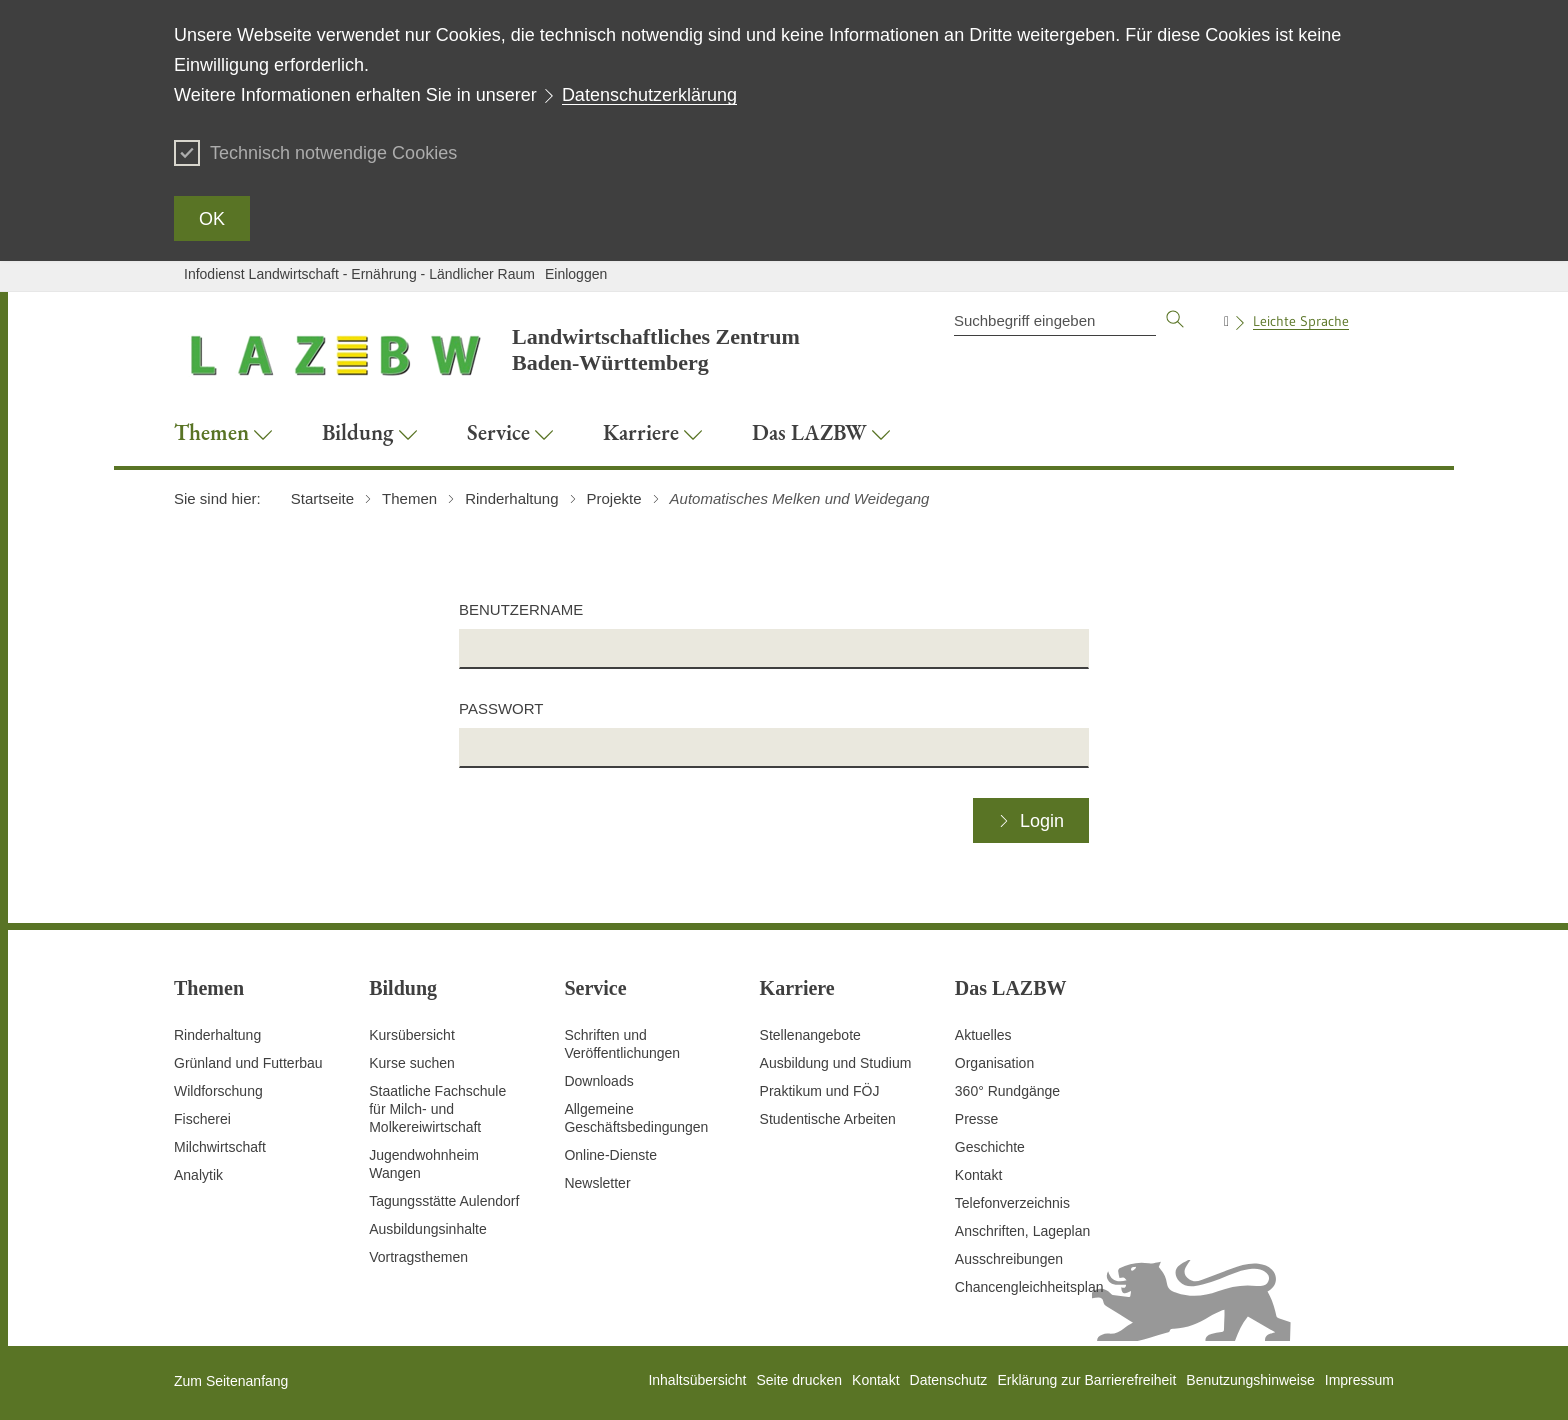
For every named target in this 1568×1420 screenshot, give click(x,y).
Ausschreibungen (1009, 1259)
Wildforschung (218, 1091)
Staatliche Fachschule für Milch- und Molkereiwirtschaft (437, 1109)
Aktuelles (983, 1035)
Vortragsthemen (418, 1257)
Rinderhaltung (217, 1035)
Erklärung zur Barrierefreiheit (1086, 1380)
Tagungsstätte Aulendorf (444, 1201)
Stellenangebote (810, 1035)
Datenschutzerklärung (649, 95)
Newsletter (597, 1183)
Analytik (198, 1175)
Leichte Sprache (1301, 321)
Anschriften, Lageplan (1022, 1231)
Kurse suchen (412, 1063)
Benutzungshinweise (1250, 1380)
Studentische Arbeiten (828, 1119)
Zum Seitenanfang (231, 1381)
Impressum (1359, 1380)
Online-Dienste (610, 1155)
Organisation (994, 1063)
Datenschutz (949, 1380)
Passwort (501, 708)
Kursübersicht (412, 1035)
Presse (977, 1119)
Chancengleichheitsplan (1029, 1287)
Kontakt (978, 1175)
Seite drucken (799, 1380)
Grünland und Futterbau (248, 1063)
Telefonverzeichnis (1012, 1203)
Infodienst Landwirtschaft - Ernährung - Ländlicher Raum (359, 274)
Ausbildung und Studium (836, 1063)
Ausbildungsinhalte (428, 1229)
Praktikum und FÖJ (820, 1091)
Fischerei (202, 1119)
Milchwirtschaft (220, 1147)
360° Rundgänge (1007, 1091)
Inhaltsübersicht (697, 1380)
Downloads (598, 1081)
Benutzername (521, 609)
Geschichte (990, 1147)
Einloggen (576, 274)
